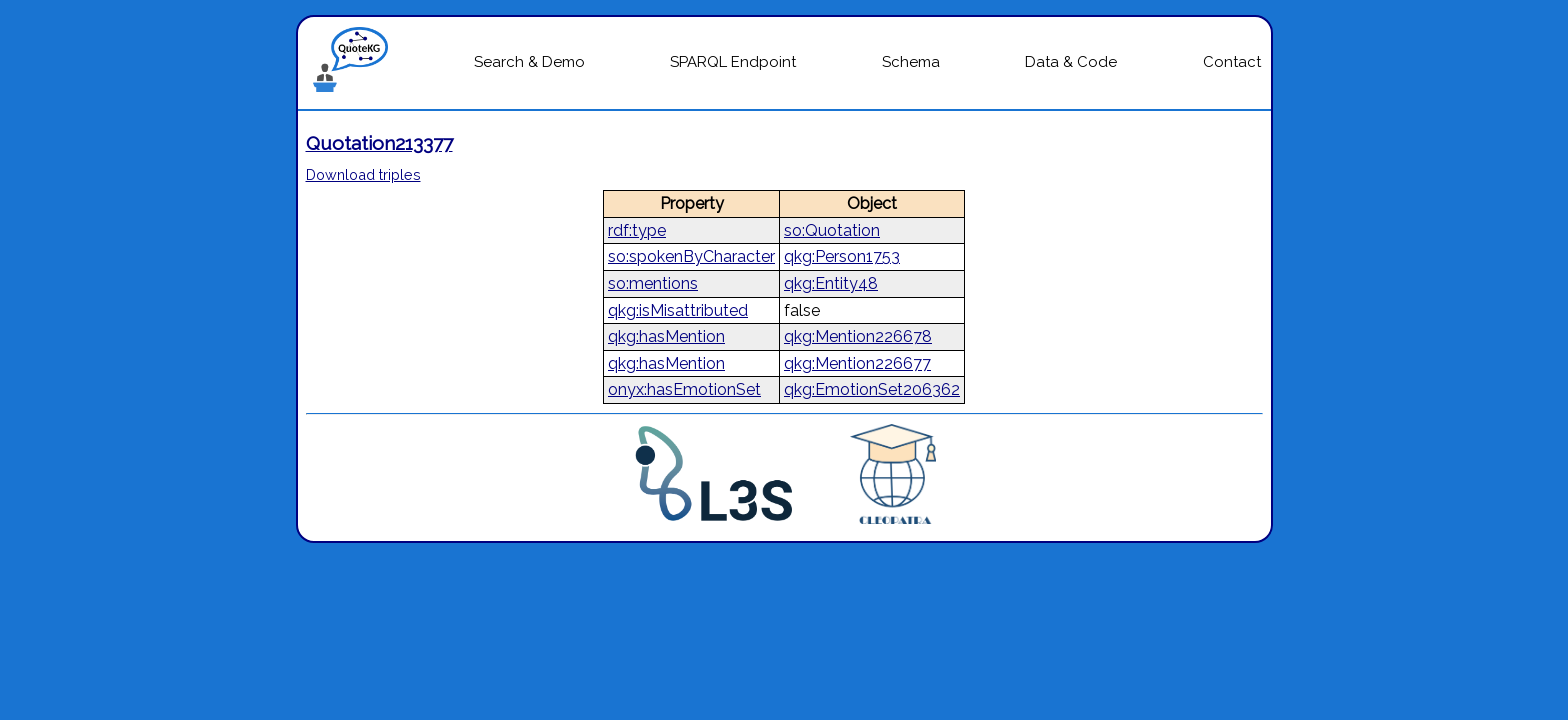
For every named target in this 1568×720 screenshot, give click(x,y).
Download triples (363, 174)
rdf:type (637, 230)
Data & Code (1071, 62)
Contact (1232, 62)
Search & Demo (529, 62)
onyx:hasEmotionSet (684, 389)
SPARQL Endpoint (733, 62)
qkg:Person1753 (842, 256)
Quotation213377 (379, 143)
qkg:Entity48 (831, 283)
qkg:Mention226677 (857, 363)
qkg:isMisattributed (678, 310)
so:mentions (653, 283)
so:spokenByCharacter (691, 256)
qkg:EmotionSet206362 (872, 389)
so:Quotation (832, 230)
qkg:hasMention (666, 336)
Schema (911, 62)
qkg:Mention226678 (858, 336)
